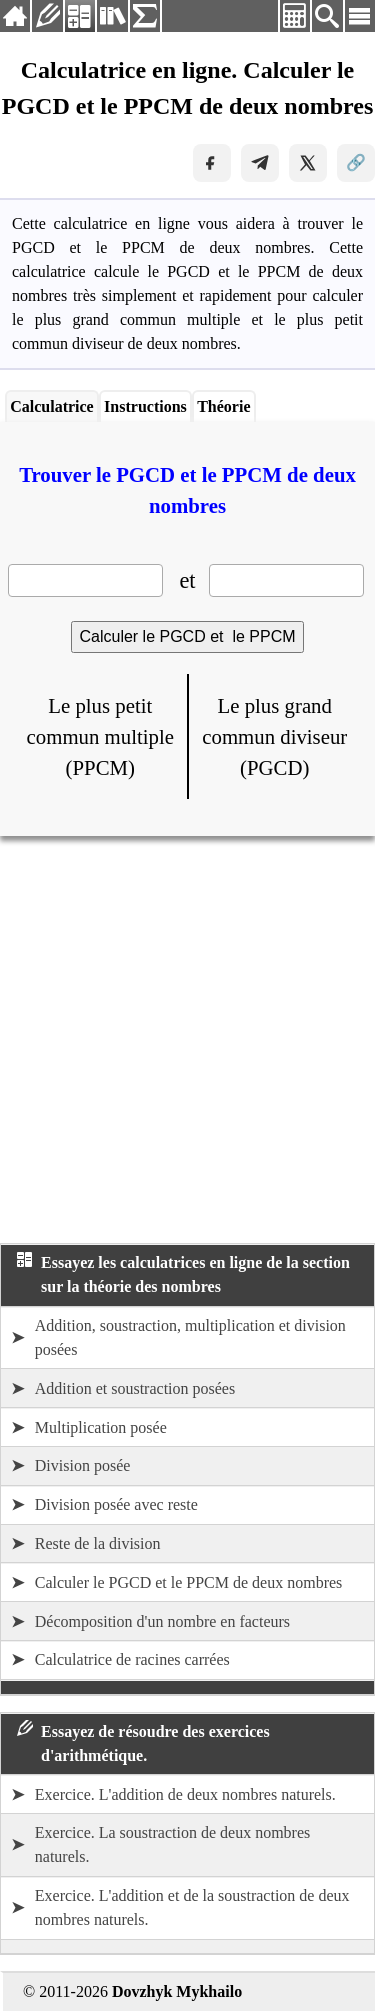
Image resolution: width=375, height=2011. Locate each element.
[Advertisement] (187, 1039)
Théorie (223, 406)
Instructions (145, 406)
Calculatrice (52, 406)
